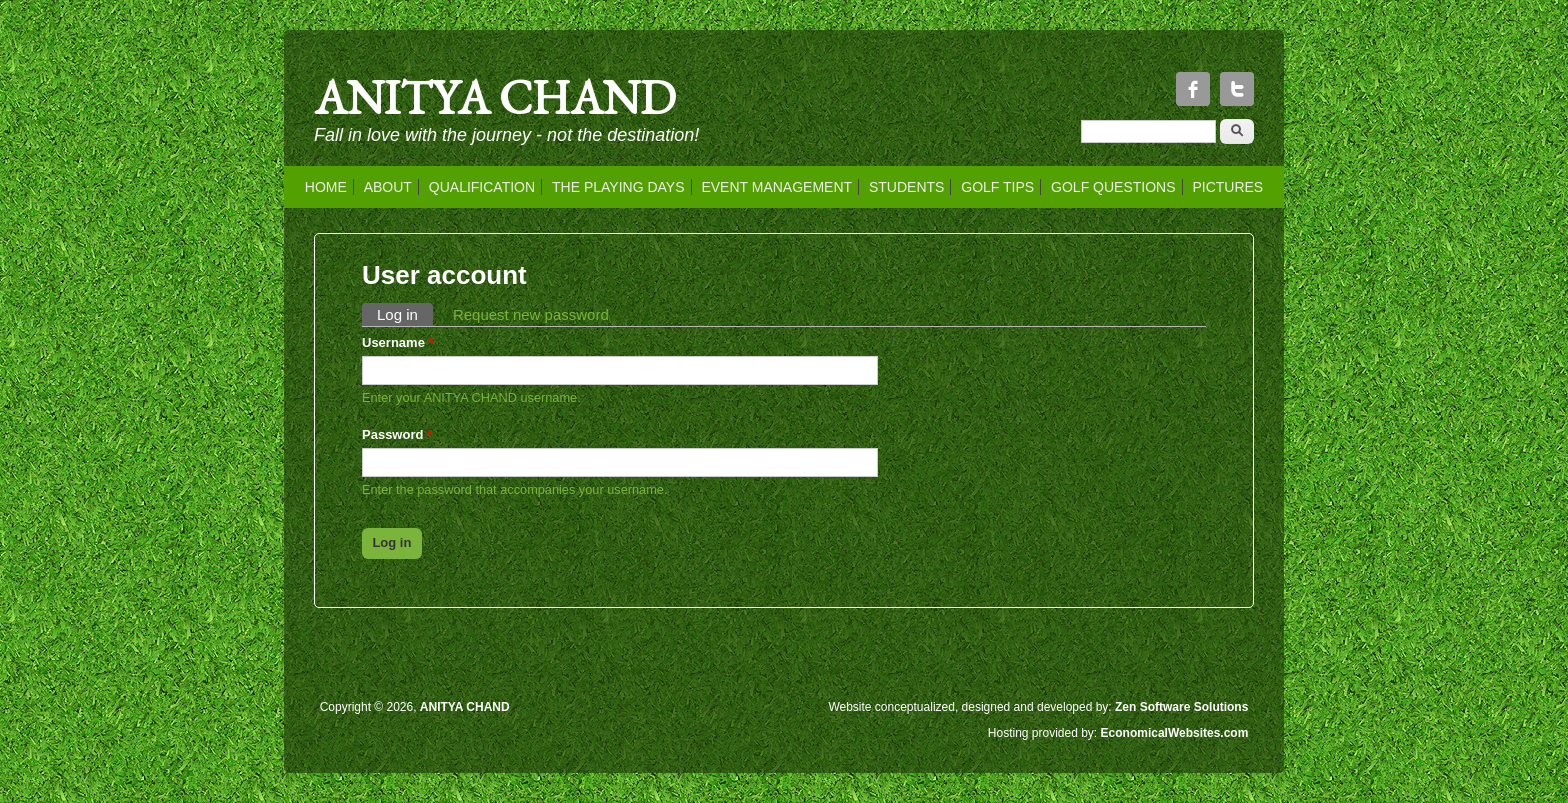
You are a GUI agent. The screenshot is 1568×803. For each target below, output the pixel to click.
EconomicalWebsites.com (1175, 733)
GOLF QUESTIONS (1113, 187)
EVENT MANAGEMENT (776, 187)
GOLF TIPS (997, 187)
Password (397, 434)
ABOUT (388, 187)
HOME (326, 187)
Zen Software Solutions (1181, 707)
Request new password (531, 314)
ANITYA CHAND (495, 97)
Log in (405, 313)
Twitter (1237, 89)
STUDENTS (906, 187)
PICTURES (1227, 187)
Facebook (1193, 89)
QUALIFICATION (482, 187)
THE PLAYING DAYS (618, 187)
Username (398, 342)
